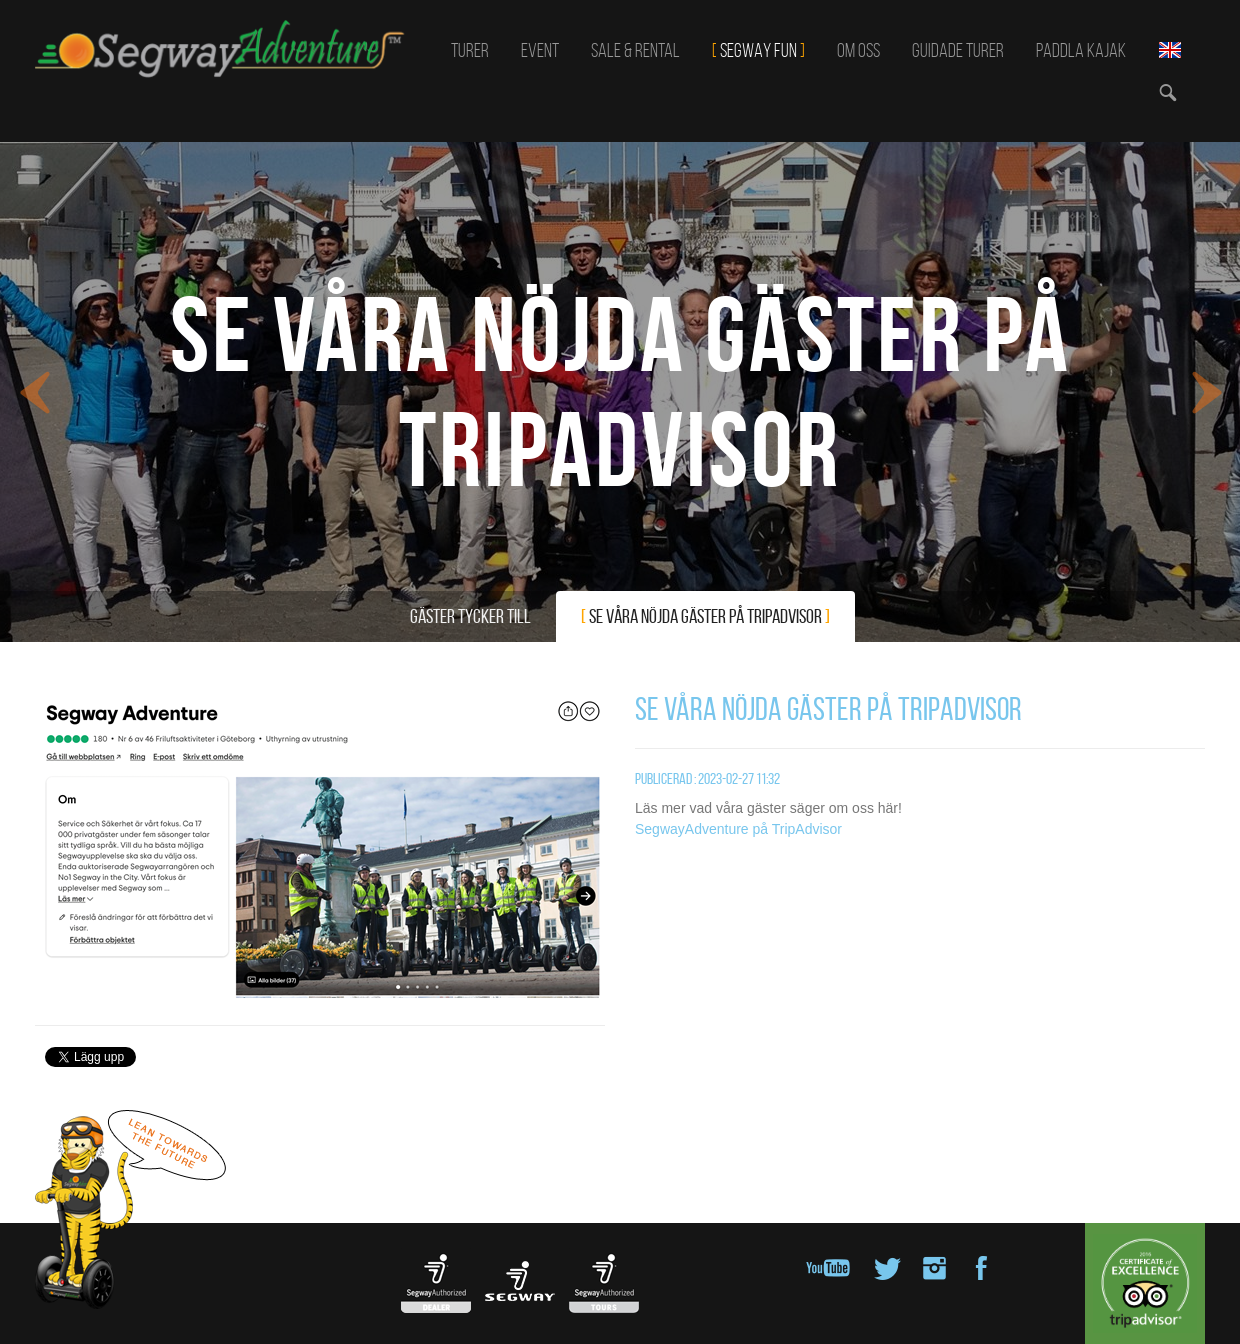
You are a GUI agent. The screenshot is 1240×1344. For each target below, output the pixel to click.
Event (540, 50)
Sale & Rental (635, 50)
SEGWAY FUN (758, 50)
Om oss (858, 50)
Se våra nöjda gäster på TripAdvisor (705, 616)
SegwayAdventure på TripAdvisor (738, 829)
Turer (470, 50)
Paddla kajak (1081, 50)
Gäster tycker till (470, 616)
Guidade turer (958, 50)
